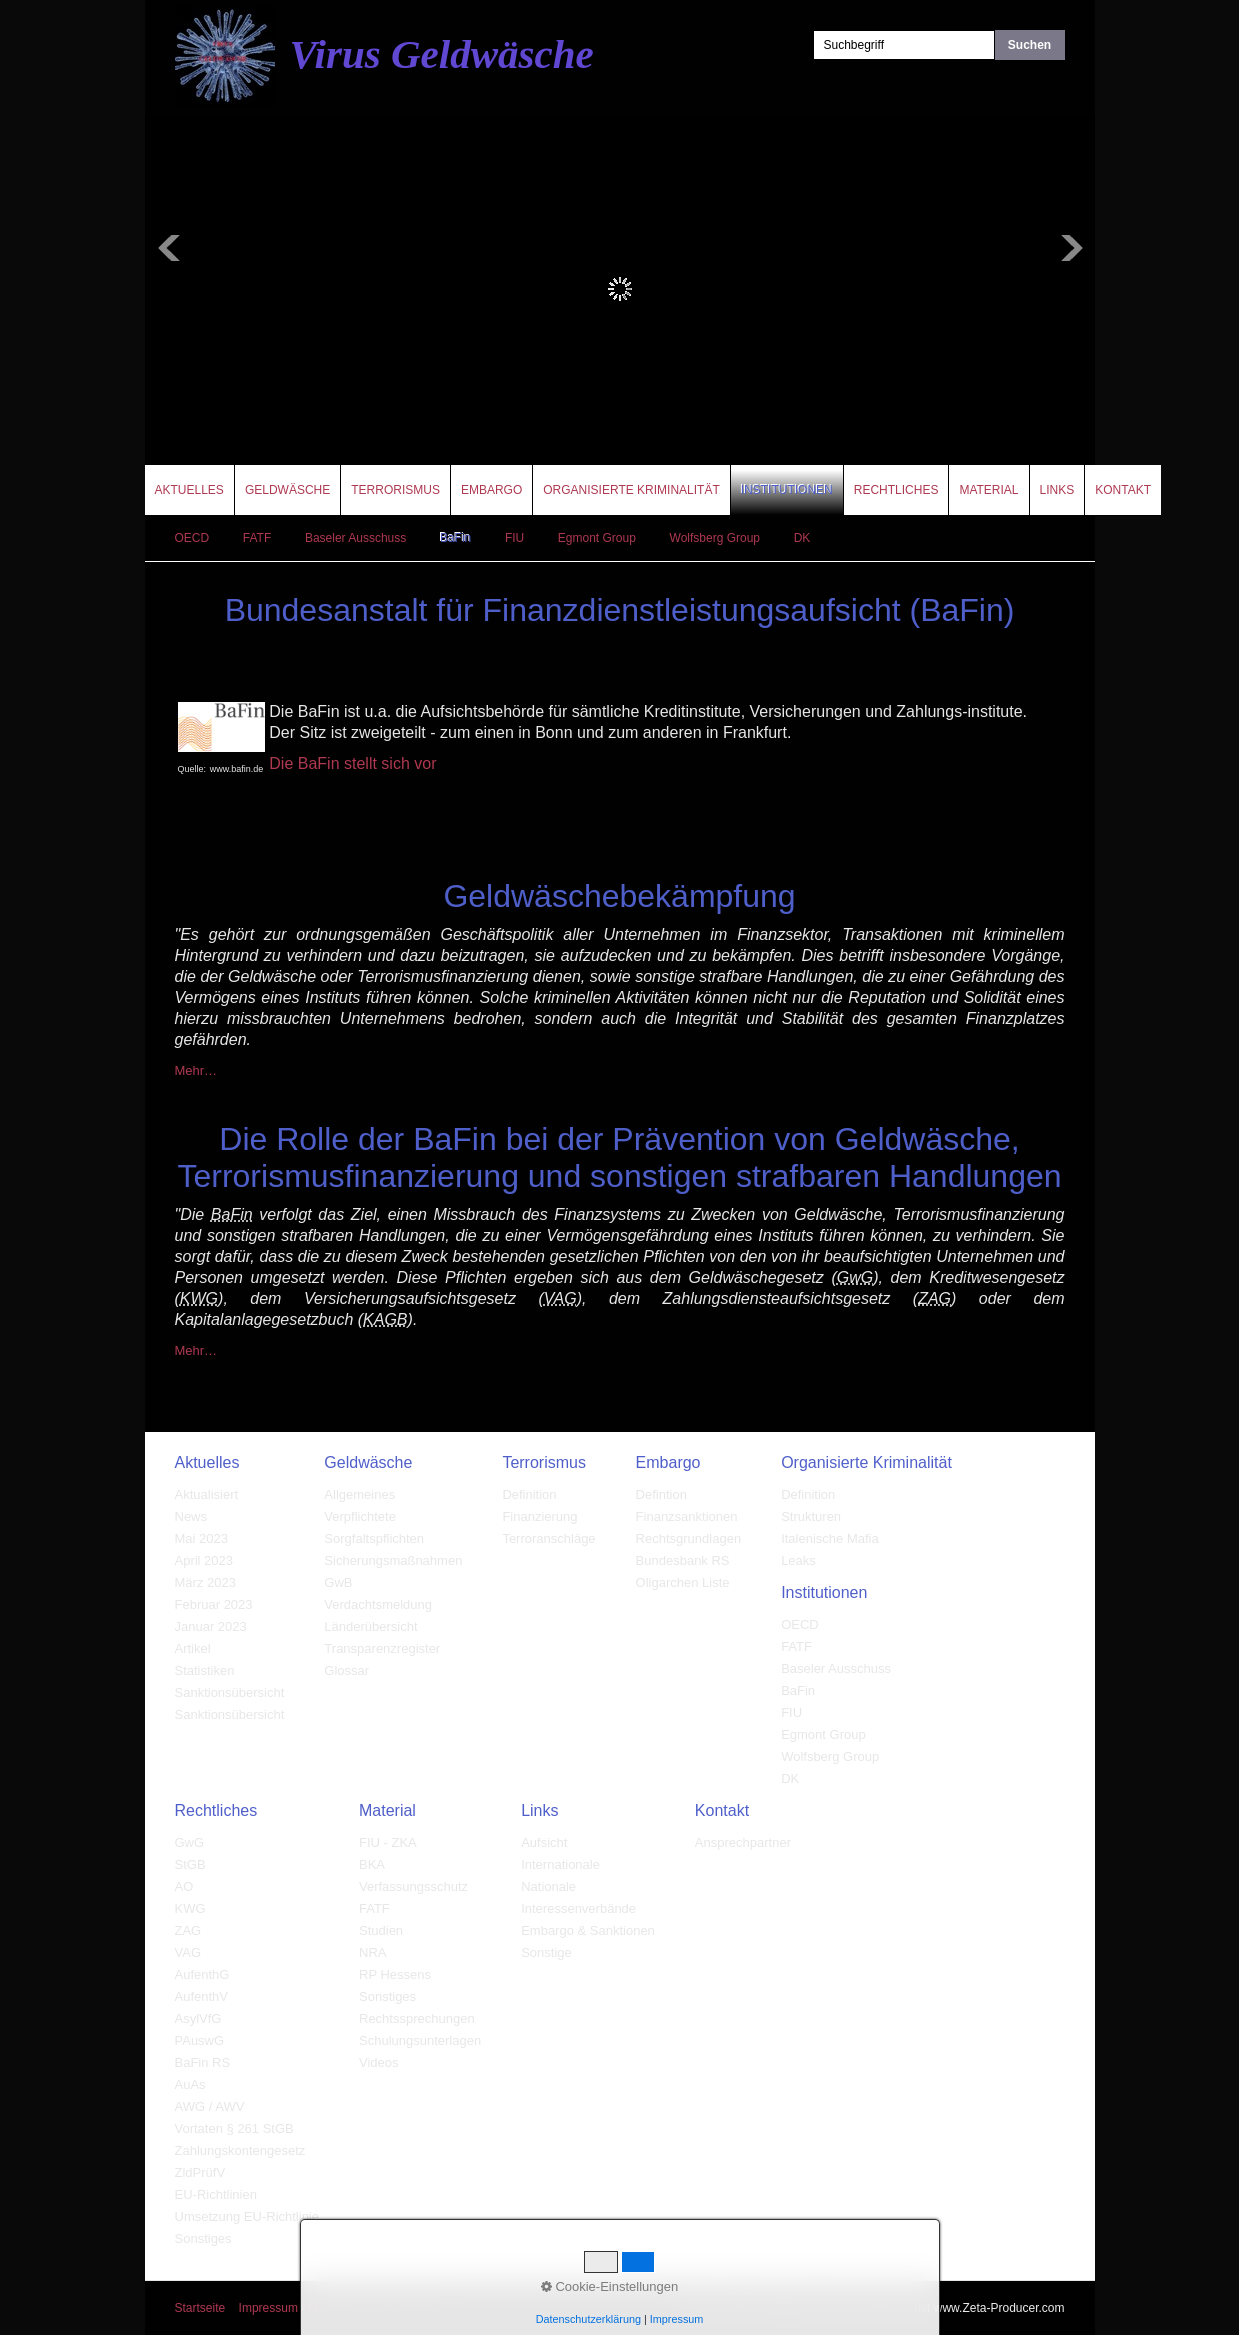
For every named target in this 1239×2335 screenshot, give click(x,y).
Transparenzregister (382, 1648)
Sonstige (546, 1952)
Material (988, 490)
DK (802, 538)
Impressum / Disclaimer (301, 2308)
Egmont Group (597, 538)
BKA (372, 1864)
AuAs (190, 2084)
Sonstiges (203, 2238)
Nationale (548, 1886)
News (191, 1516)
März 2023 (205, 1582)
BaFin (455, 538)
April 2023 (204, 1560)
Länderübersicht (370, 1626)
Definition (529, 1494)
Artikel (193, 1648)
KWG (190, 1908)
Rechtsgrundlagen (689, 1538)
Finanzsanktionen (687, 1516)
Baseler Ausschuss (355, 538)
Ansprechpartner (743, 1842)
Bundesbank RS (683, 1560)
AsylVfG (198, 2018)
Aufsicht (544, 1842)
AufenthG (202, 1974)
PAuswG (200, 2040)
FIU (514, 538)
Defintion (661, 1494)
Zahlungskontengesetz (240, 2150)
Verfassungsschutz (413, 1886)
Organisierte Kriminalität (631, 490)
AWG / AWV (210, 2106)
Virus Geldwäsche (442, 54)
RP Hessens (395, 1974)
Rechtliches (896, 490)
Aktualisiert (207, 1494)
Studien (381, 1930)
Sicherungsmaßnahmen (393, 1560)
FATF (257, 538)
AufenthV (202, 1996)
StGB (190, 1864)
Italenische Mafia (830, 1538)
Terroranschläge (548, 1538)
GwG (190, 1842)
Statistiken (205, 1670)
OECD (192, 538)
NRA (372, 1952)
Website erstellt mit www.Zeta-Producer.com (946, 2308)
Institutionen (787, 490)
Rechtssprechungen (417, 2018)
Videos (379, 2062)
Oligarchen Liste (683, 1582)
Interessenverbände (578, 1908)
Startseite (200, 2308)
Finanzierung (539, 1516)
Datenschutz (410, 2308)
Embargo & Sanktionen (588, 1930)
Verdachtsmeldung (378, 1604)
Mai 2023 (201, 1538)
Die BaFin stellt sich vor (352, 763)
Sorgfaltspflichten (374, 1538)
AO (184, 1886)
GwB (338, 1582)
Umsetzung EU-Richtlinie (247, 2216)
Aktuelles (189, 490)
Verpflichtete (360, 1516)
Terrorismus (395, 490)
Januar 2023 (211, 1626)
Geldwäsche (287, 490)
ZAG (188, 1930)
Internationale (560, 1864)
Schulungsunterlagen (420, 2040)
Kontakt (1123, 490)
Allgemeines (359, 1494)
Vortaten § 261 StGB (234, 2128)
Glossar (346, 1670)
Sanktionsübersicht (230, 1692)
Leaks (798, 1560)
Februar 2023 (214, 1604)
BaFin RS (203, 2062)
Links (1057, 490)
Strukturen (811, 1516)
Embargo (491, 490)
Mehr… (196, 1070)
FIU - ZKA (388, 1842)
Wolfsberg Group (715, 538)
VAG (188, 1952)
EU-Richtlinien (216, 2194)
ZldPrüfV (200, 2172)
